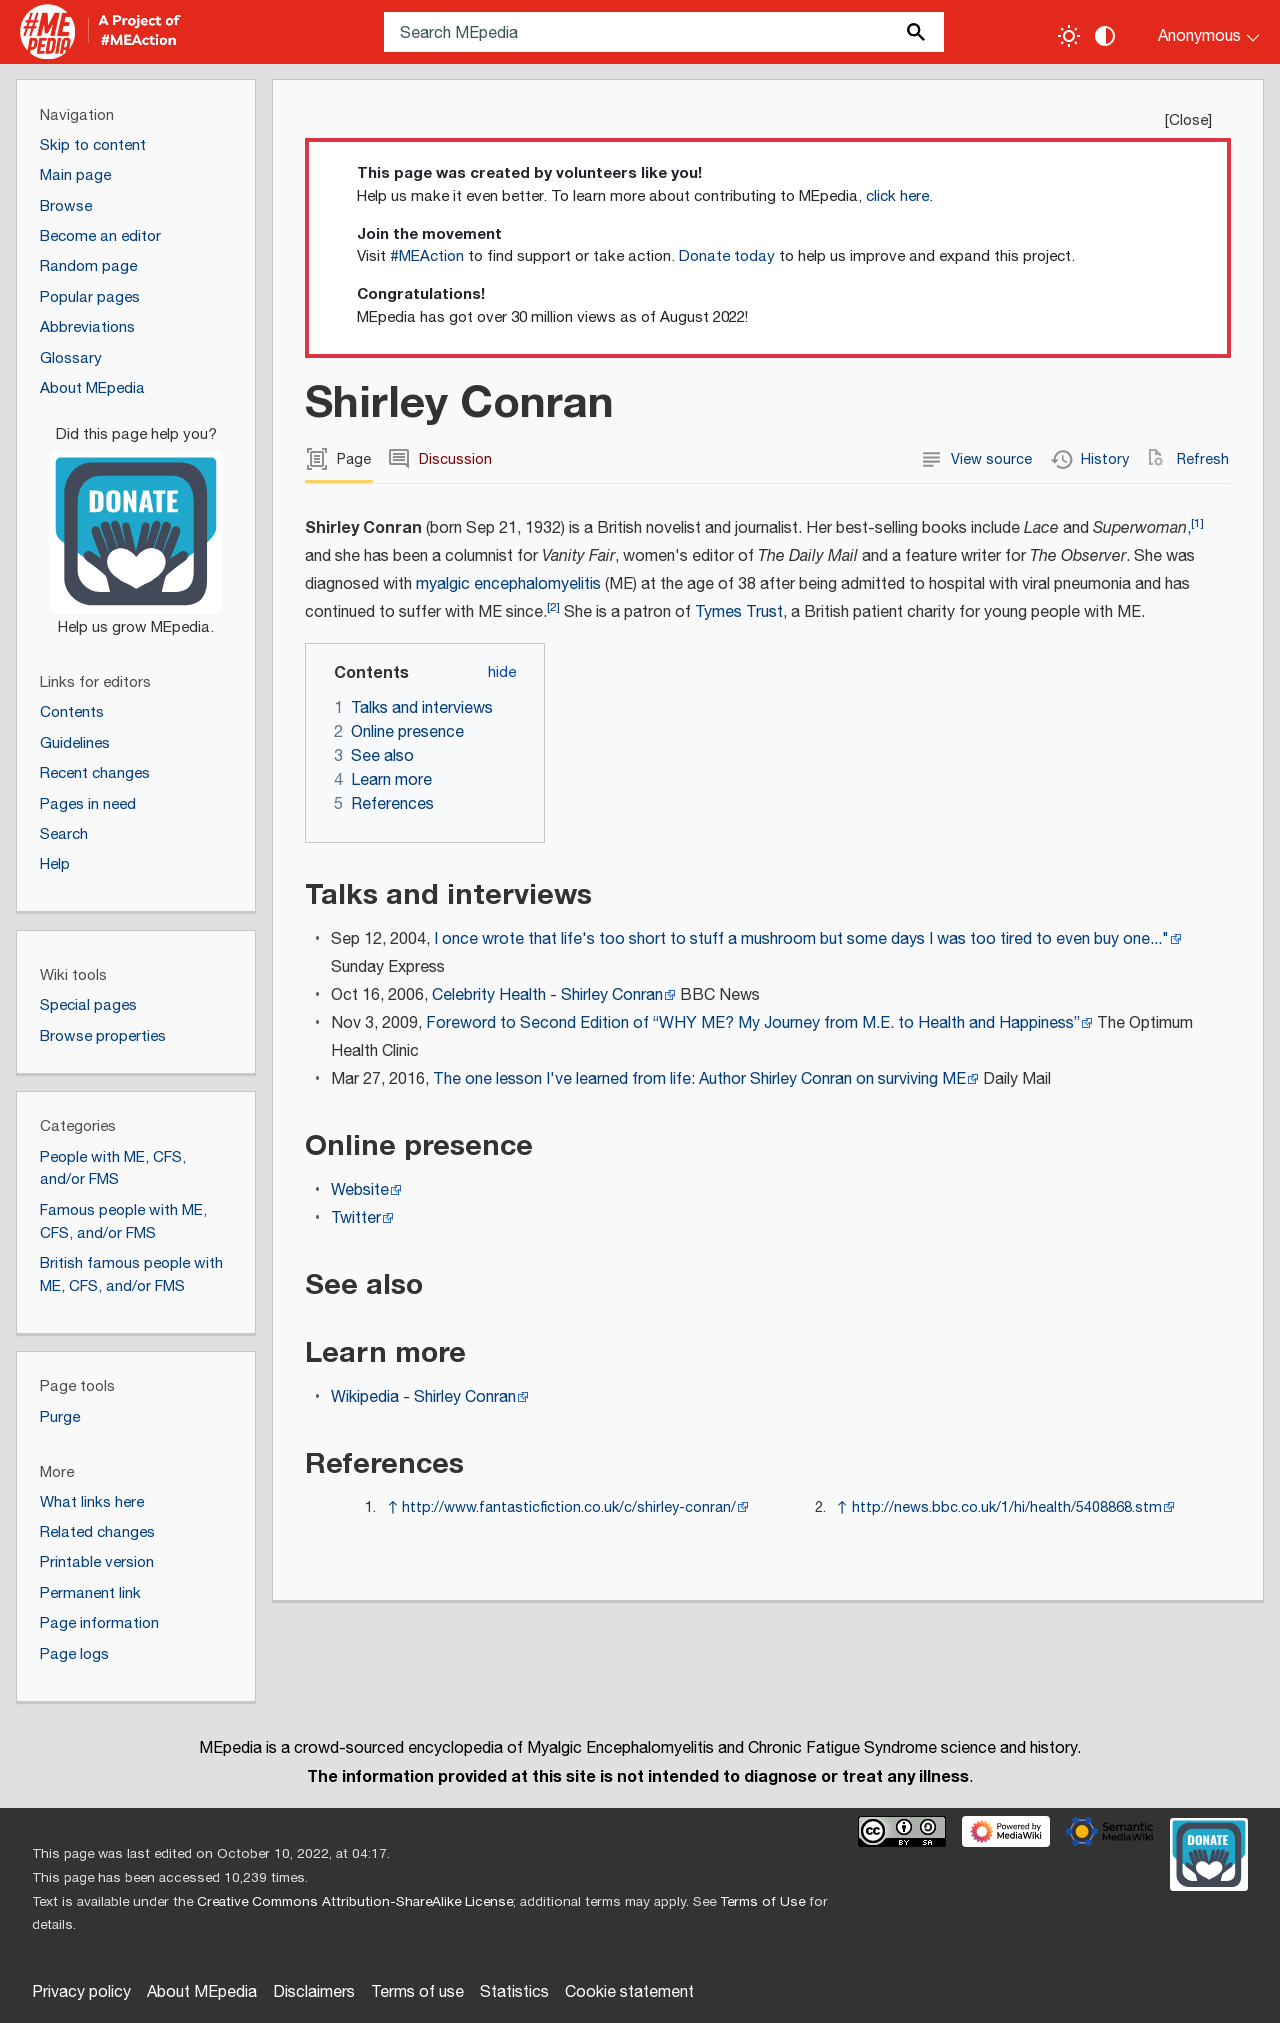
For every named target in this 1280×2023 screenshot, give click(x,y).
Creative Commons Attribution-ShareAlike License (355, 1902)
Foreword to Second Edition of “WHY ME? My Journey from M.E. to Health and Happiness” (753, 1023)
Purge (60, 1417)
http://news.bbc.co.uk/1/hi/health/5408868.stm (1007, 1507)
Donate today (727, 256)
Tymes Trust (739, 612)
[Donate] (136, 522)
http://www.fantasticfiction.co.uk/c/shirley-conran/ (569, 1507)
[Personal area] (1196, 32)
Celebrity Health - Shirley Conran (547, 995)
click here (897, 196)
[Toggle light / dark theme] (1069, 36)
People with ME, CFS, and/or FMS (113, 1169)
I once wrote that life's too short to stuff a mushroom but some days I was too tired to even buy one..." (801, 939)
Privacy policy (81, 1992)
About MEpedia (202, 1992)
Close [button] (1188, 120)
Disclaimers (314, 1992)
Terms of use (417, 1992)
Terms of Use (762, 1902)
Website (360, 1190)
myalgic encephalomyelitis (508, 584)
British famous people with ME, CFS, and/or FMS (131, 1275)
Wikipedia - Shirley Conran (423, 1397)
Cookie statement (629, 1992)
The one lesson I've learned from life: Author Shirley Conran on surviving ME (699, 1079)
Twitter (356, 1218)
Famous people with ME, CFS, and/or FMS (123, 1222)
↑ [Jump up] (392, 1507)
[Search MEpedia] (664, 32)
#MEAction (427, 256)
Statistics (514, 1992)
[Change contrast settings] (1105, 36)
